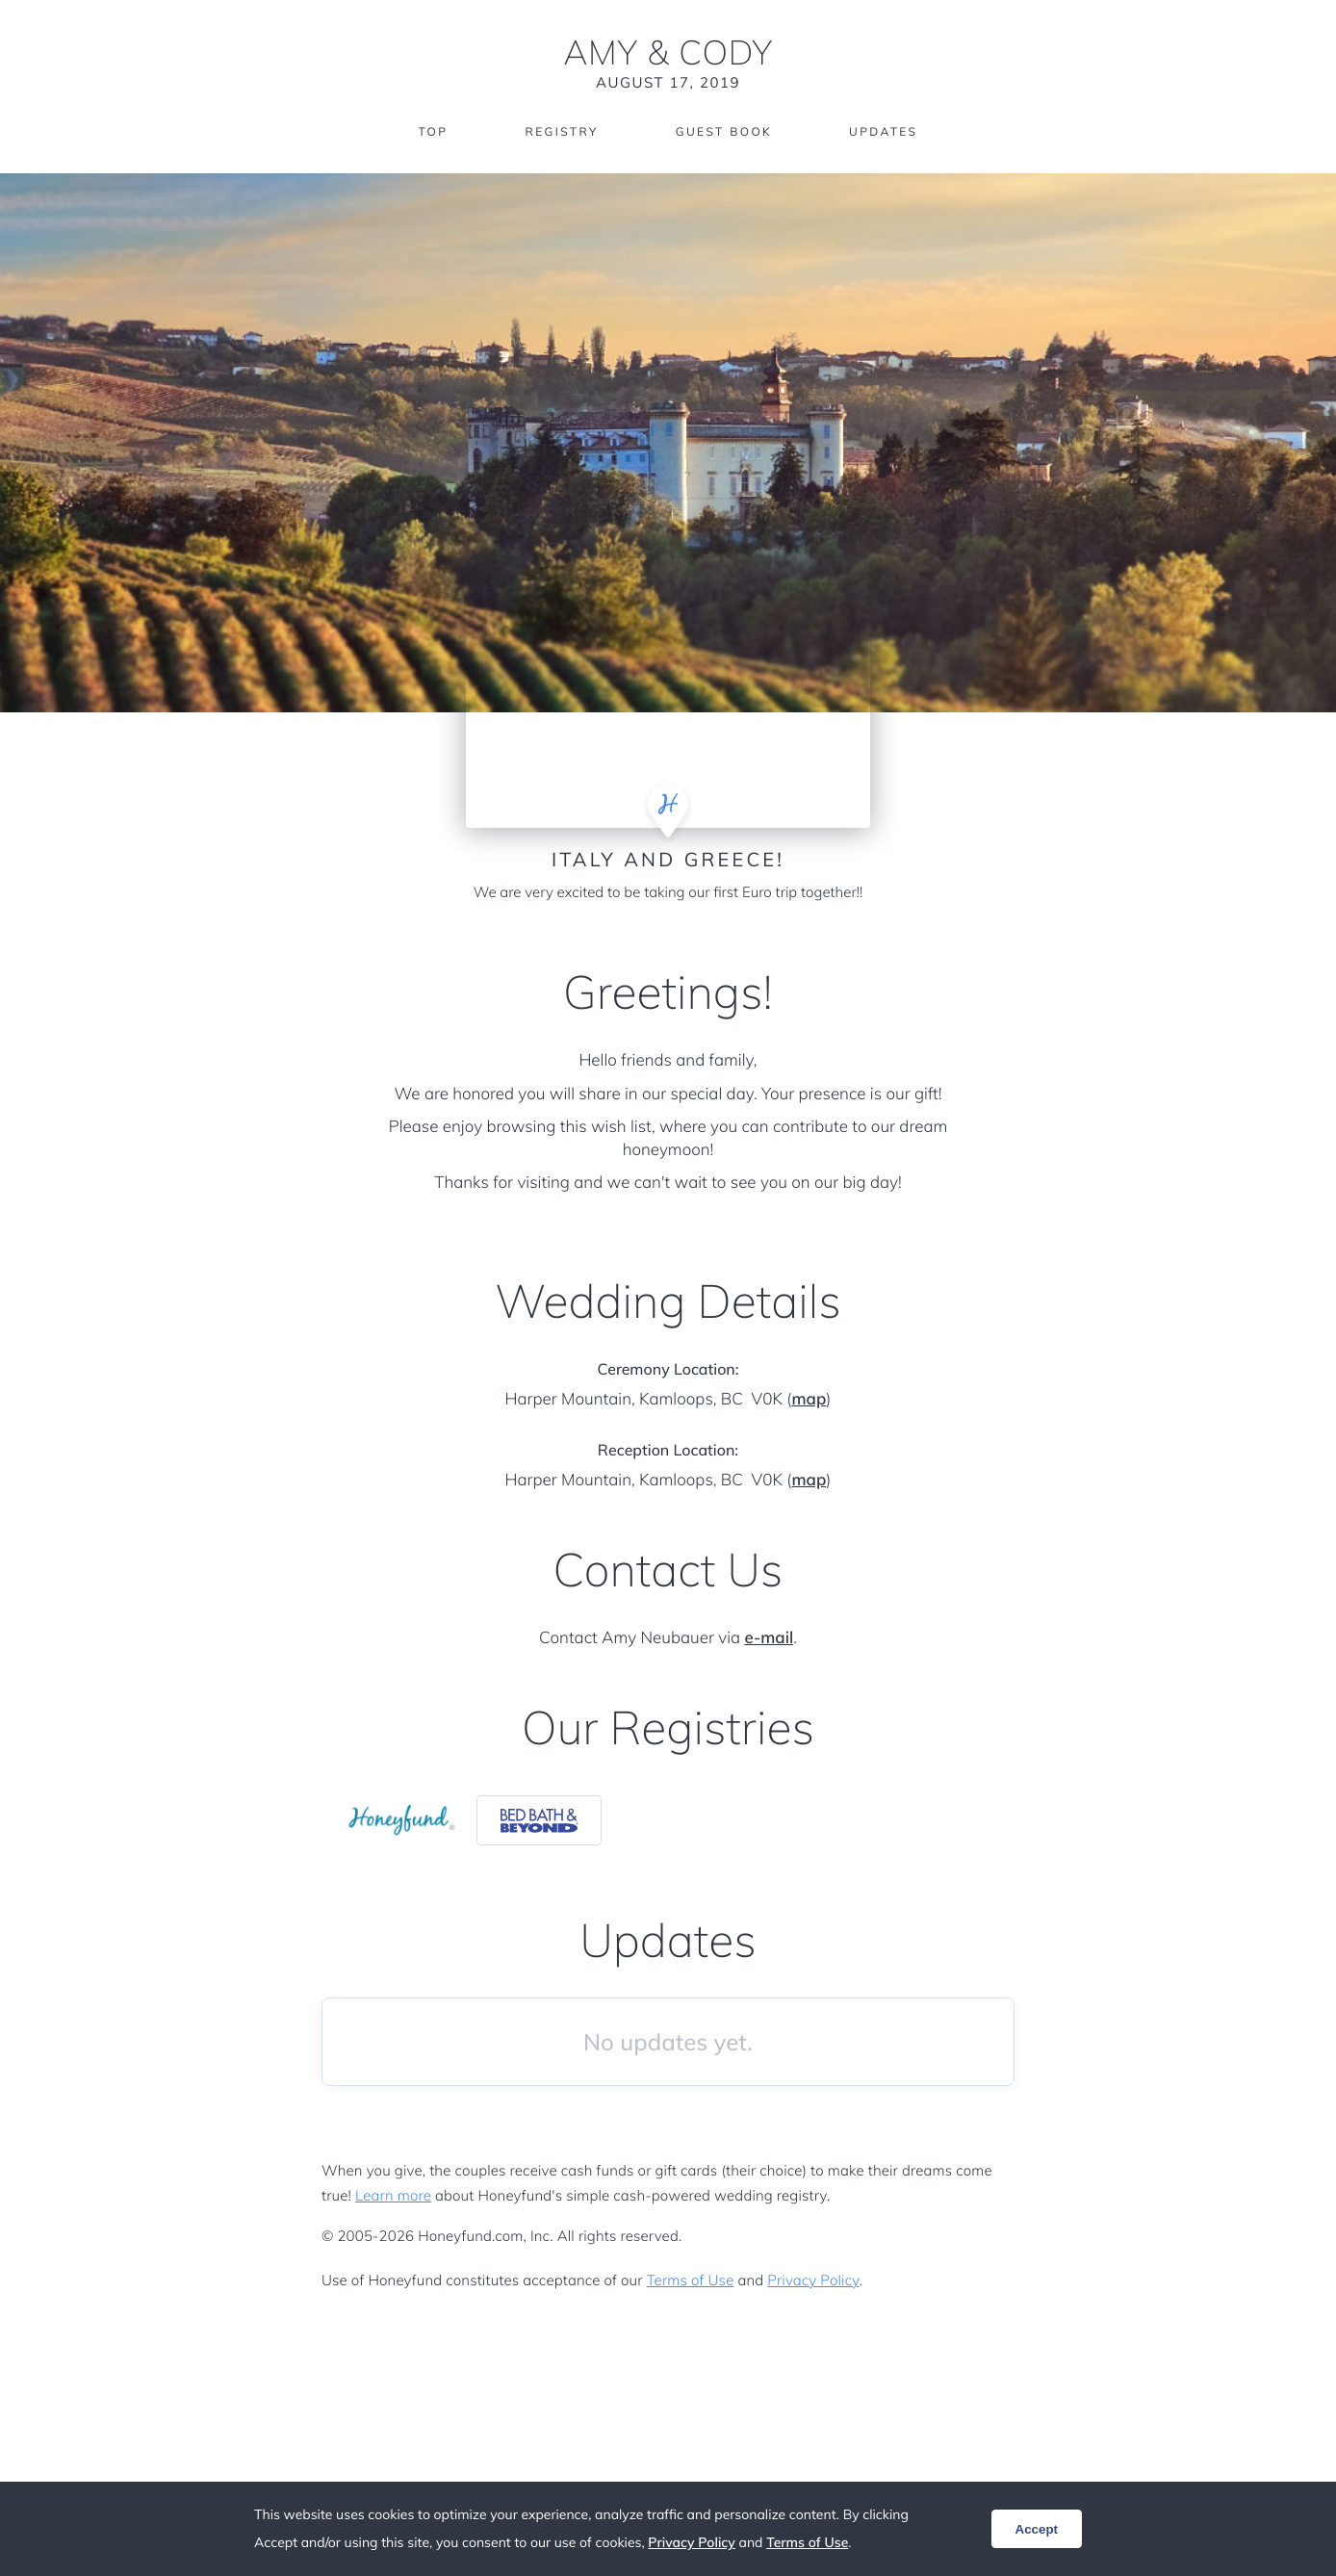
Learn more (393, 2195)
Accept (1036, 2529)
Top (433, 132)
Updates (883, 132)
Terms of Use (690, 2280)
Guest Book (724, 132)
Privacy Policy (813, 2280)
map (808, 1399)
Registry (561, 132)
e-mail (768, 1638)
